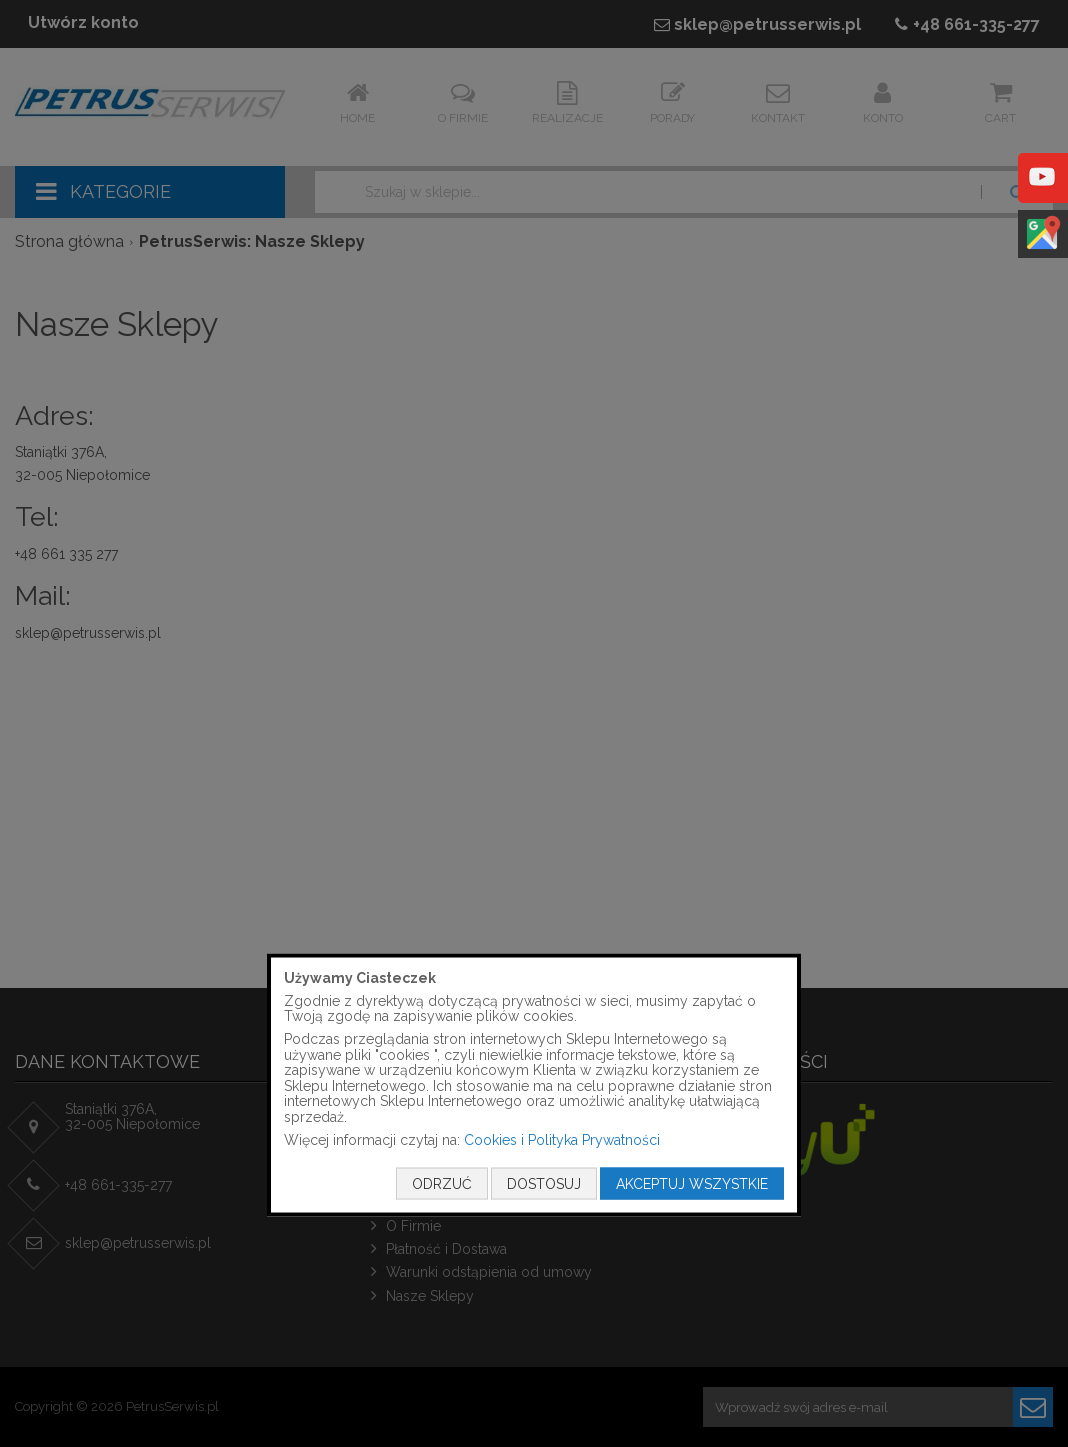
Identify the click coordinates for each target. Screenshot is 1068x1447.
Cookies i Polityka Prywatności (562, 1139)
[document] (534, 1085)
